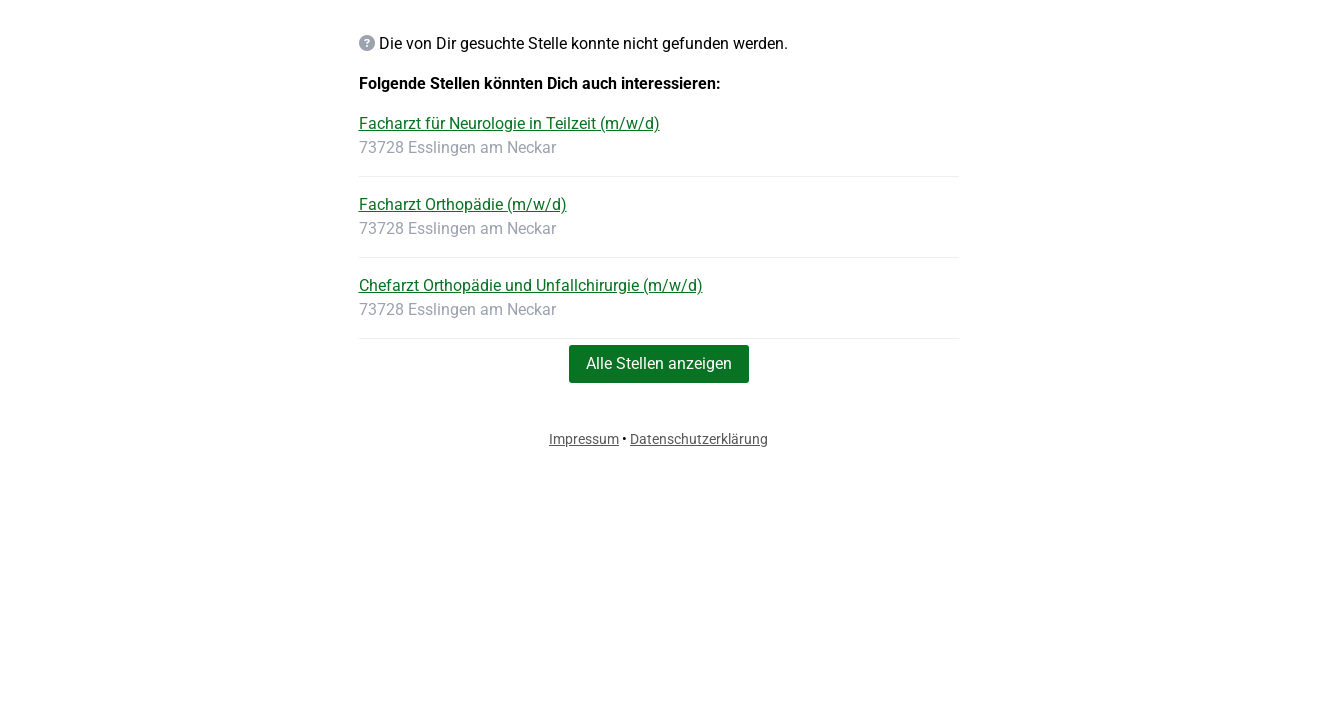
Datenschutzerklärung (699, 439)
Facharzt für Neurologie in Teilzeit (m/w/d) (509, 123)
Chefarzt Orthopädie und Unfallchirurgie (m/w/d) (531, 285)
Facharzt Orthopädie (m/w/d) (463, 204)
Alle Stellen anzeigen (659, 363)
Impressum (584, 439)
